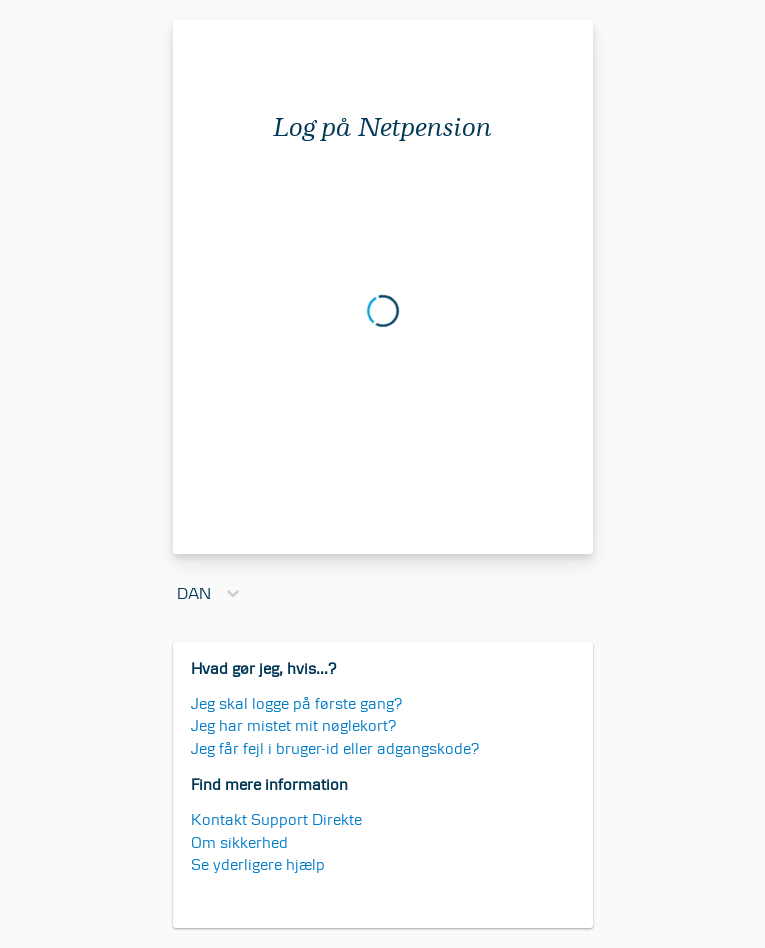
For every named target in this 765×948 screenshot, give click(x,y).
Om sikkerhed (239, 842)
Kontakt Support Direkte (276, 819)
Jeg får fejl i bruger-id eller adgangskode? (335, 748)
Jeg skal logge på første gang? (297, 703)
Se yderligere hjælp (258, 864)
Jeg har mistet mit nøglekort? (294, 725)
